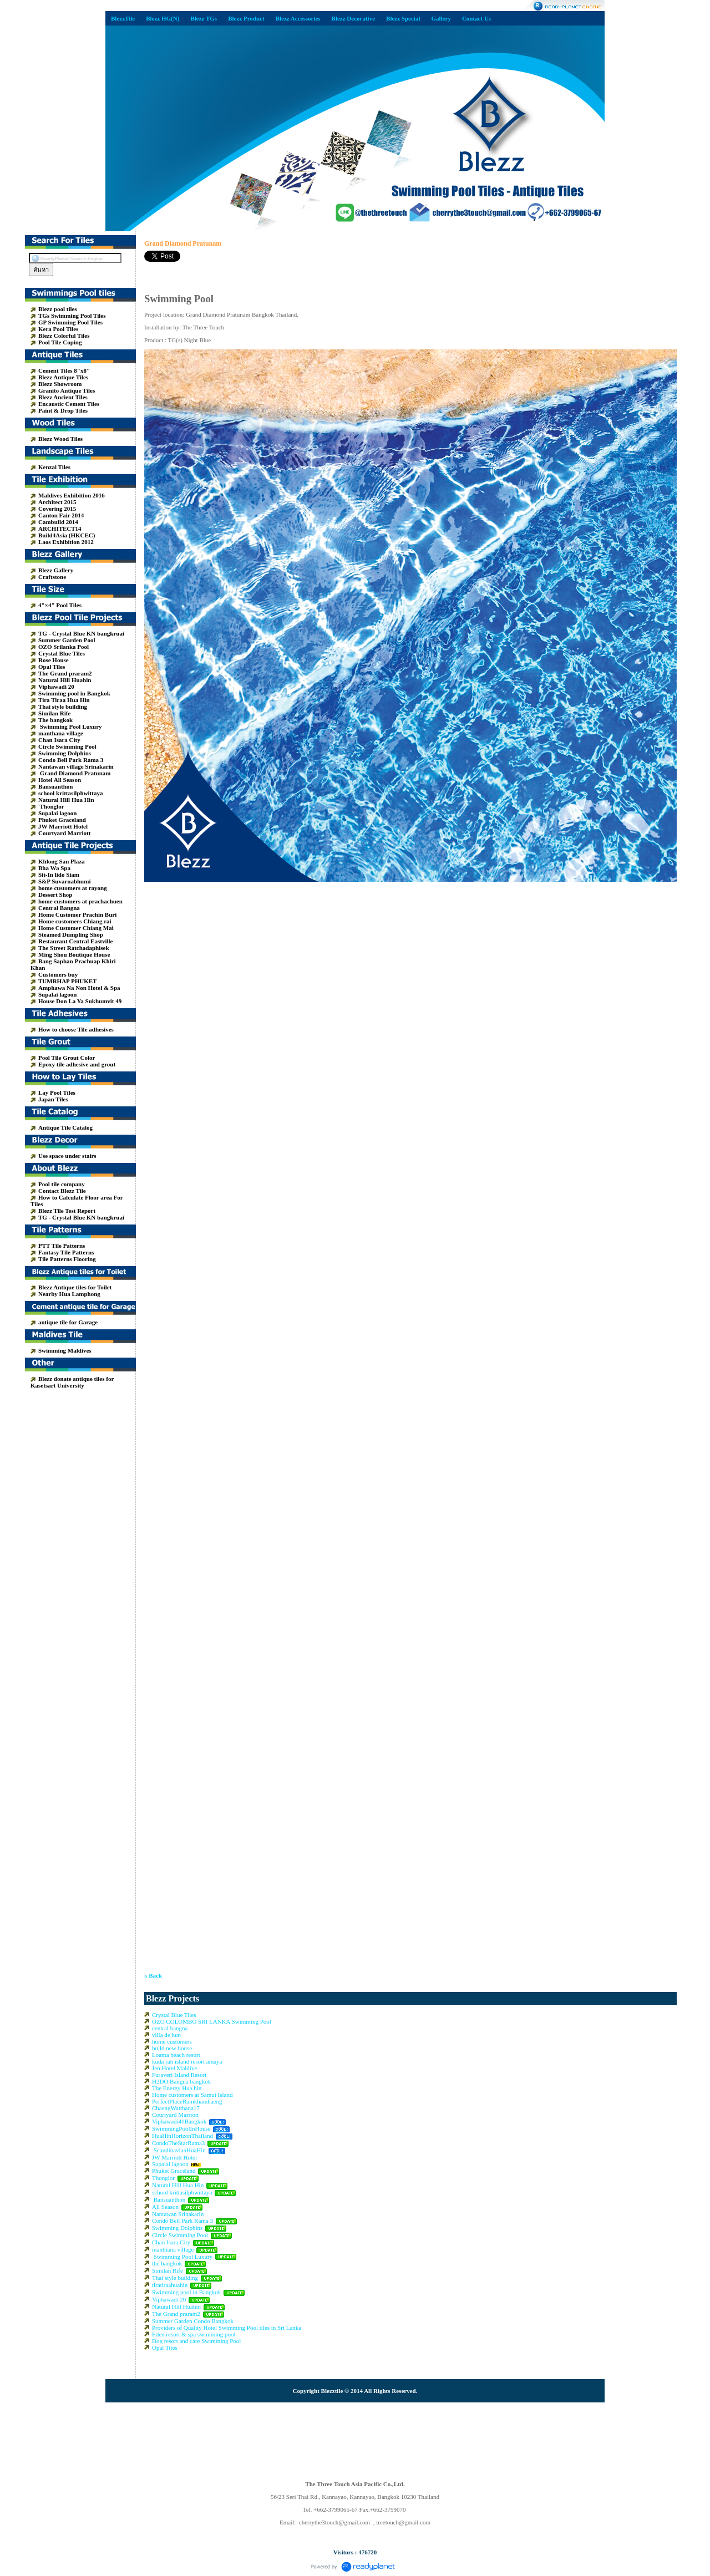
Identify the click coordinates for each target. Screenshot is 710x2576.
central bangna (169, 2028)
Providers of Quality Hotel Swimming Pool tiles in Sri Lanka (226, 2327)
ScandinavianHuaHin (179, 2150)
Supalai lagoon (170, 2164)
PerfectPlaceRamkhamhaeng (187, 2101)
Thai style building (175, 2277)
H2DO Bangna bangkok (181, 2081)
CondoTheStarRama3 (178, 2143)
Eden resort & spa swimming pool (194, 2334)
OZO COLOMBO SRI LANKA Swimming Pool (211, 2021)
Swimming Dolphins (177, 2227)
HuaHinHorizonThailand (182, 2135)
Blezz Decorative (353, 18)
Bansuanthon (168, 2199)
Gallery (440, 18)
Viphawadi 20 (169, 2299)
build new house (172, 2048)
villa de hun (166, 2034)
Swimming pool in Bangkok (186, 2292)
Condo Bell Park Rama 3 (182, 2220)
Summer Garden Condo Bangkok (193, 2321)
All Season (165, 2206)
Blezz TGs (203, 18)
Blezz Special (403, 18)
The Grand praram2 (176, 2313)
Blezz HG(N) (162, 18)
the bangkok (167, 2263)
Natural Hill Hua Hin (178, 2185)
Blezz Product (246, 18)
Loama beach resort (176, 2054)
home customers (172, 2041)
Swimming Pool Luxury (182, 2256)
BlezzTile (123, 18)
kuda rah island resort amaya (187, 2061)
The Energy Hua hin (176, 2088)
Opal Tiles (165, 2347)
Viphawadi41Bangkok (180, 2121)
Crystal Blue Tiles (174, 2014)
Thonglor (163, 2177)
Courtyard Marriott (175, 2114)
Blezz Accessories (298, 18)
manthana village (173, 2249)
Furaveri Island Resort (179, 2074)
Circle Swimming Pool (180, 2235)
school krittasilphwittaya (182, 2192)
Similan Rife (167, 2270)
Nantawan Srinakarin (178, 2214)
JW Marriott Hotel (174, 2157)
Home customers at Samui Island (192, 2094)
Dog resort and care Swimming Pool (196, 2341)
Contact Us (476, 18)
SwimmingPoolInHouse (181, 2128)
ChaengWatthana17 (176, 2108)
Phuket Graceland (174, 2170)
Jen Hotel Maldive (174, 2068)
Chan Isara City (171, 2242)
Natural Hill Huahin (176, 2306)
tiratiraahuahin (169, 2285)
